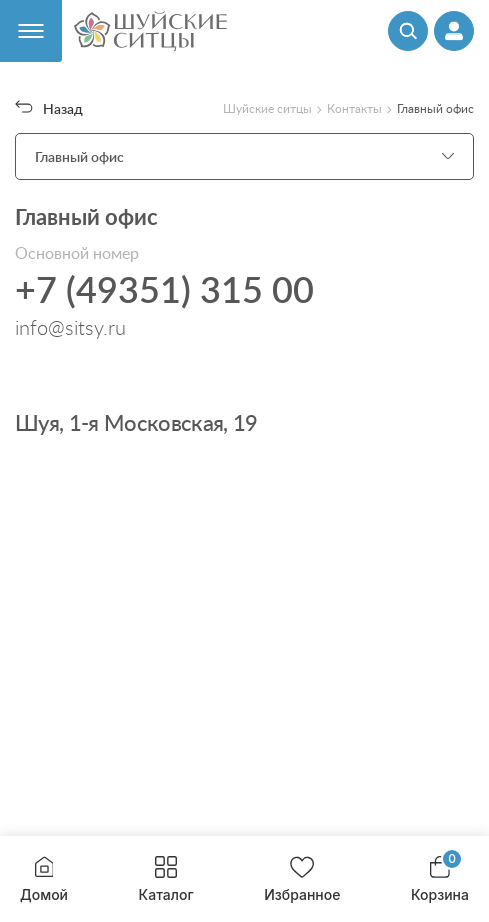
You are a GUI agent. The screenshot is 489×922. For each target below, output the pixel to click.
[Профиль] (454, 31)
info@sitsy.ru (70, 327)
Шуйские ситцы (267, 108)
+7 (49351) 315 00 (164, 289)
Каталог (166, 879)
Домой (44, 879)
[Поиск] (408, 31)
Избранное (302, 879)
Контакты (354, 108)
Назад (49, 108)
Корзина (440, 879)
